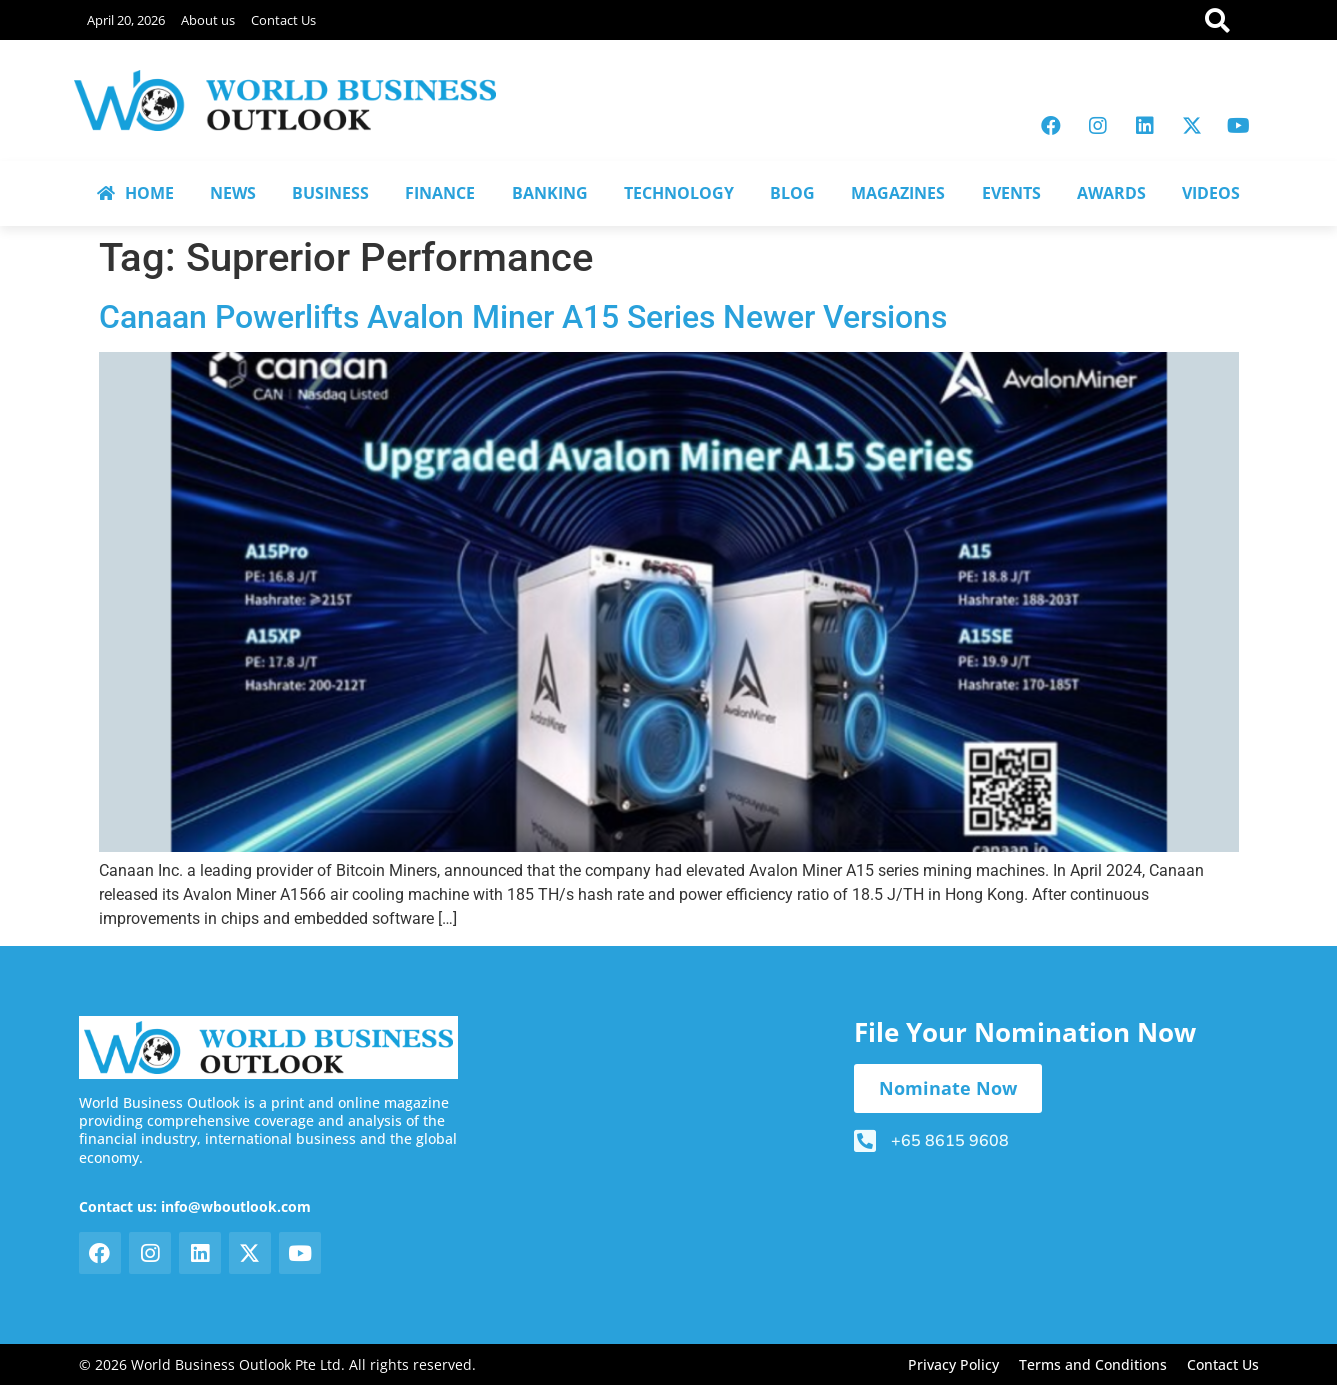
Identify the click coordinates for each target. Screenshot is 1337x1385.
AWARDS (1111, 193)
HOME (135, 193)
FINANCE (440, 193)
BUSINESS (330, 193)
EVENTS (1011, 193)
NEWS (233, 193)
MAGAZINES (898, 193)
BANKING (550, 193)
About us (208, 20)
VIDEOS (1211, 193)
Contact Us (283, 20)
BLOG (792, 193)
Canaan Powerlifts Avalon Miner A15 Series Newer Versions (523, 317)
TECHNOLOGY (679, 193)
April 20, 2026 (126, 20)
